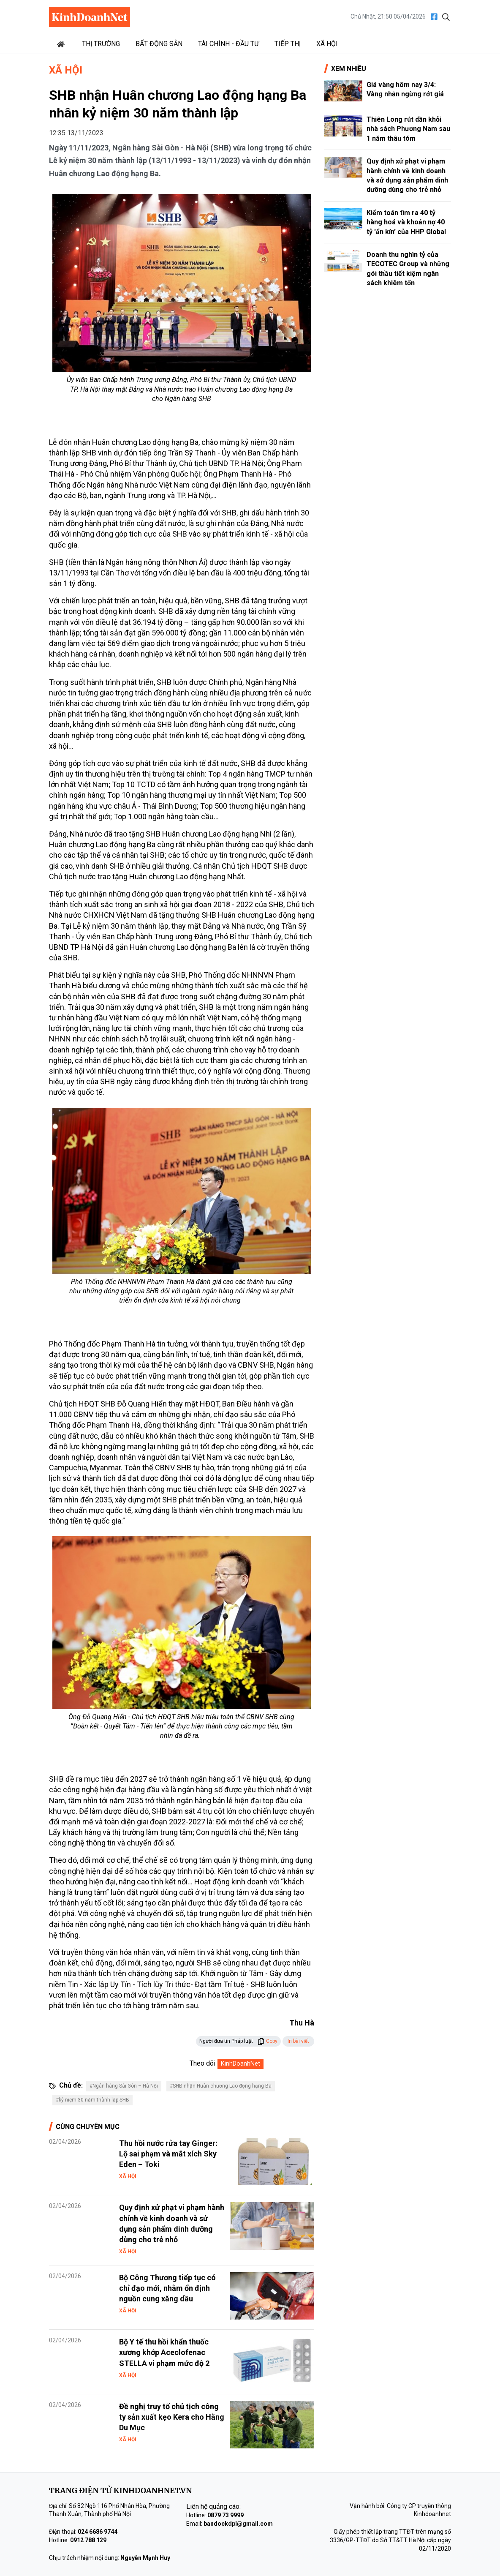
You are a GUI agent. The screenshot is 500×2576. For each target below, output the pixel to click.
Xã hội (327, 44)
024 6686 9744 (97, 2531)
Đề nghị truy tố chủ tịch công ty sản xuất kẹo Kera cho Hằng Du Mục (171, 2417)
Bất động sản (159, 44)
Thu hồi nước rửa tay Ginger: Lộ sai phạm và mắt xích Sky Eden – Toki (168, 2154)
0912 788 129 (88, 2540)
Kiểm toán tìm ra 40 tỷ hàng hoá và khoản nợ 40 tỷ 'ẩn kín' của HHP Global (406, 222)
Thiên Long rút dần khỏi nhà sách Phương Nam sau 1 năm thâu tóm (408, 128)
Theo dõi (202, 2063)
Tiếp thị (287, 44)
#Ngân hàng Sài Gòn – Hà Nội (124, 2086)
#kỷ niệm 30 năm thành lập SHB (92, 2100)
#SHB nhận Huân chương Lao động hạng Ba (221, 2086)
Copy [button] (267, 2041)
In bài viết (298, 2041)
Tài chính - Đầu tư (228, 44)
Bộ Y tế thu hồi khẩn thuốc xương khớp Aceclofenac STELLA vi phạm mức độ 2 (164, 2352)
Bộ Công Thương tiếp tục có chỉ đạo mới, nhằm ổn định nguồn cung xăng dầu (167, 2288)
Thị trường (101, 44)
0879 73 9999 (225, 2515)
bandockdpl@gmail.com (238, 2523)
